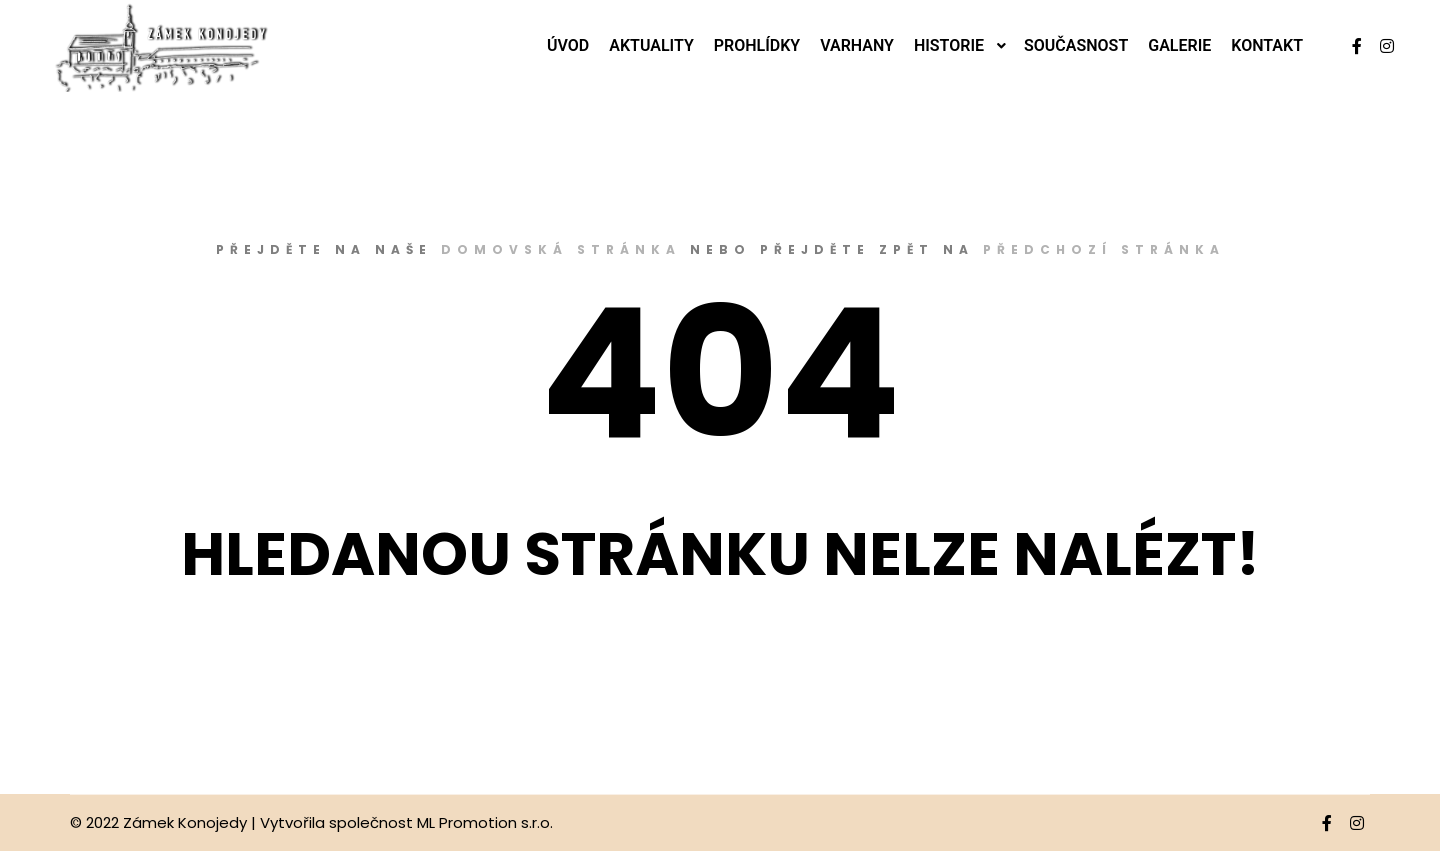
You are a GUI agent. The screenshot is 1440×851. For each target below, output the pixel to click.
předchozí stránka (1104, 249)
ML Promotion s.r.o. (485, 822)
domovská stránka (561, 249)
